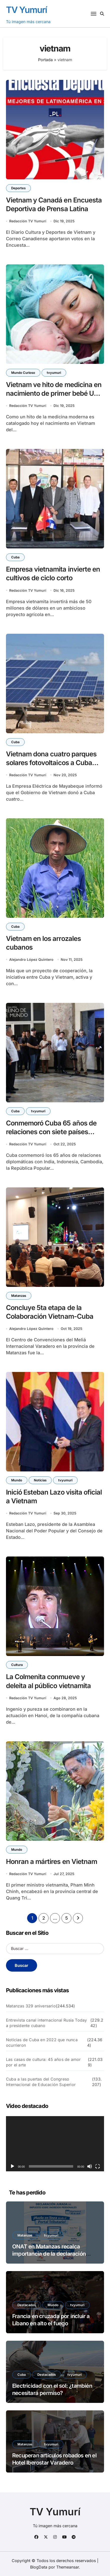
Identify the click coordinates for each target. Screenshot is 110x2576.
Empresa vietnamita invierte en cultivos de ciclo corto (53, 573)
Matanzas (18, 1296)
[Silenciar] (89, 2166)
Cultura (17, 1665)
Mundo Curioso (23, 373)
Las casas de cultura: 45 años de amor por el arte (43, 2062)
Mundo (16, 1480)
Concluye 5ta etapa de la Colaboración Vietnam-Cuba (49, 1312)
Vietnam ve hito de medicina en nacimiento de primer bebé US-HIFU (54, 393)
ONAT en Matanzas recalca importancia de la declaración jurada (49, 2253)
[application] (55, 2143)
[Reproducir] (12, 2166)
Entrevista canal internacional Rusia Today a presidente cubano (46, 2023)
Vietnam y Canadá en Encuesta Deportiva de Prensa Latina (54, 204)
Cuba (15, 557)
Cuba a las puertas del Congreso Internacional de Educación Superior (41, 2082)
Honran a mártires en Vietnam (51, 1861)
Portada (45, 59)
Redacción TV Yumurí (27, 221)
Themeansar (67, 2567)
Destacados (26, 2305)
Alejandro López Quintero (31, 959)
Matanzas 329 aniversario (31, 2005)
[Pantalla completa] (97, 2166)
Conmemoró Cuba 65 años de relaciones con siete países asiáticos (51, 1132)
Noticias (40, 1480)
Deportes (18, 188)
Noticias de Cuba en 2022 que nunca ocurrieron (42, 2042)
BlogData (38, 2567)
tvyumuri (54, 373)
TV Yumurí (26, 9)
